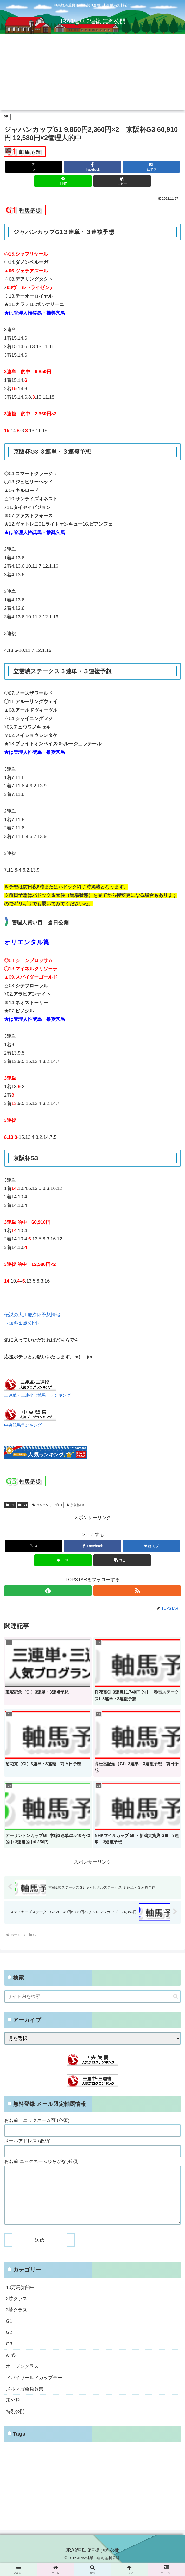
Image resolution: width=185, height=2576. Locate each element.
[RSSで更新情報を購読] (137, 1590)
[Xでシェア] (33, 167)
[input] (92, 1996)
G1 (10, 1505)
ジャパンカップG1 (47, 1505)
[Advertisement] (92, 73)
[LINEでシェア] (63, 181)
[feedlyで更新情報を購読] (48, 1590)
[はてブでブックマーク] (151, 167)
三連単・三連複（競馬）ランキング (37, 1395)
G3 (22, 1505)
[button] (122, 181)
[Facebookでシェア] (92, 167)
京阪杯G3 (75, 1505)
